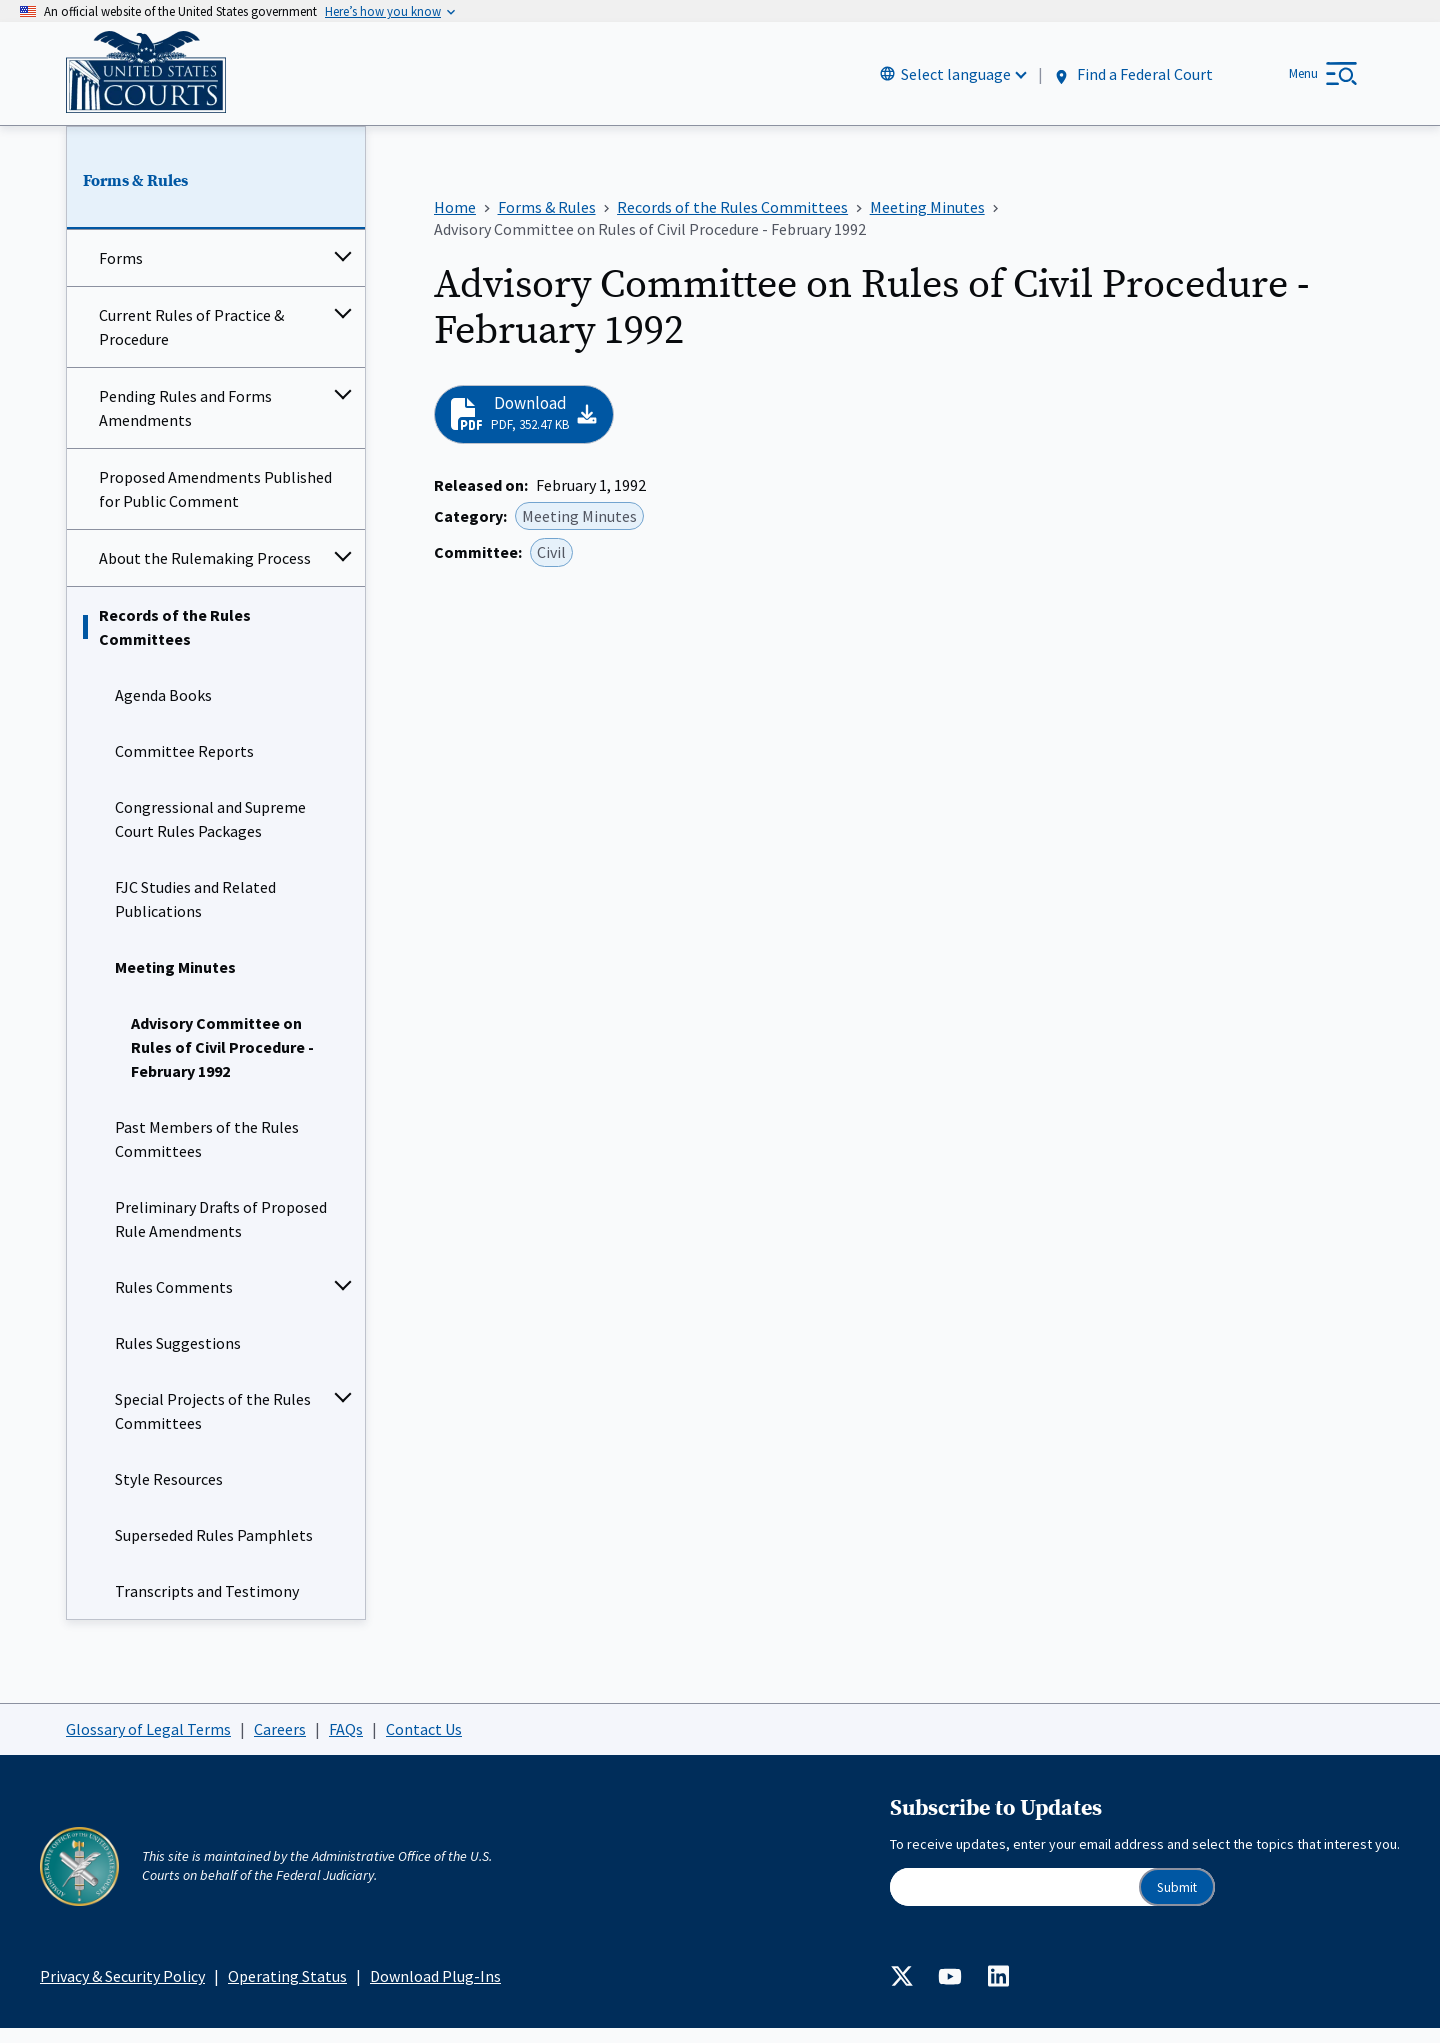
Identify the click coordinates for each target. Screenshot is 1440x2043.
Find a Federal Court (1132, 81)
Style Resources (169, 1494)
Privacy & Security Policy (122, 1990)
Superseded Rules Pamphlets (214, 1550)
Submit (1177, 1901)
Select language (956, 81)
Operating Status (287, 1990)
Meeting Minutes (175, 982)
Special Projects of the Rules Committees (213, 1426)
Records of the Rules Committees (175, 642)
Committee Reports (184, 766)
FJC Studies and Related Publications (195, 914)
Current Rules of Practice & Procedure (191, 342)
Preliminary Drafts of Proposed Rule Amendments (221, 1234)
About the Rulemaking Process (205, 573)
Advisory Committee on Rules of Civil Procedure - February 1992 (222, 1062)
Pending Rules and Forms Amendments (185, 423)
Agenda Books (163, 710)
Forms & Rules (135, 195)
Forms (121, 273)
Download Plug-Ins (435, 1990)
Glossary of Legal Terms (148, 1743)
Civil (551, 567)
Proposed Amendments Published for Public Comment (215, 504)
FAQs (346, 1743)
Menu (1303, 80)
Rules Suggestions (178, 1358)
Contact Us (424, 1743)
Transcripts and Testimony (207, 1606)
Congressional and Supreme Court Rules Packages (210, 834)
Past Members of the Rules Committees (207, 1154)
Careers (280, 1743)
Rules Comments (174, 1302)
